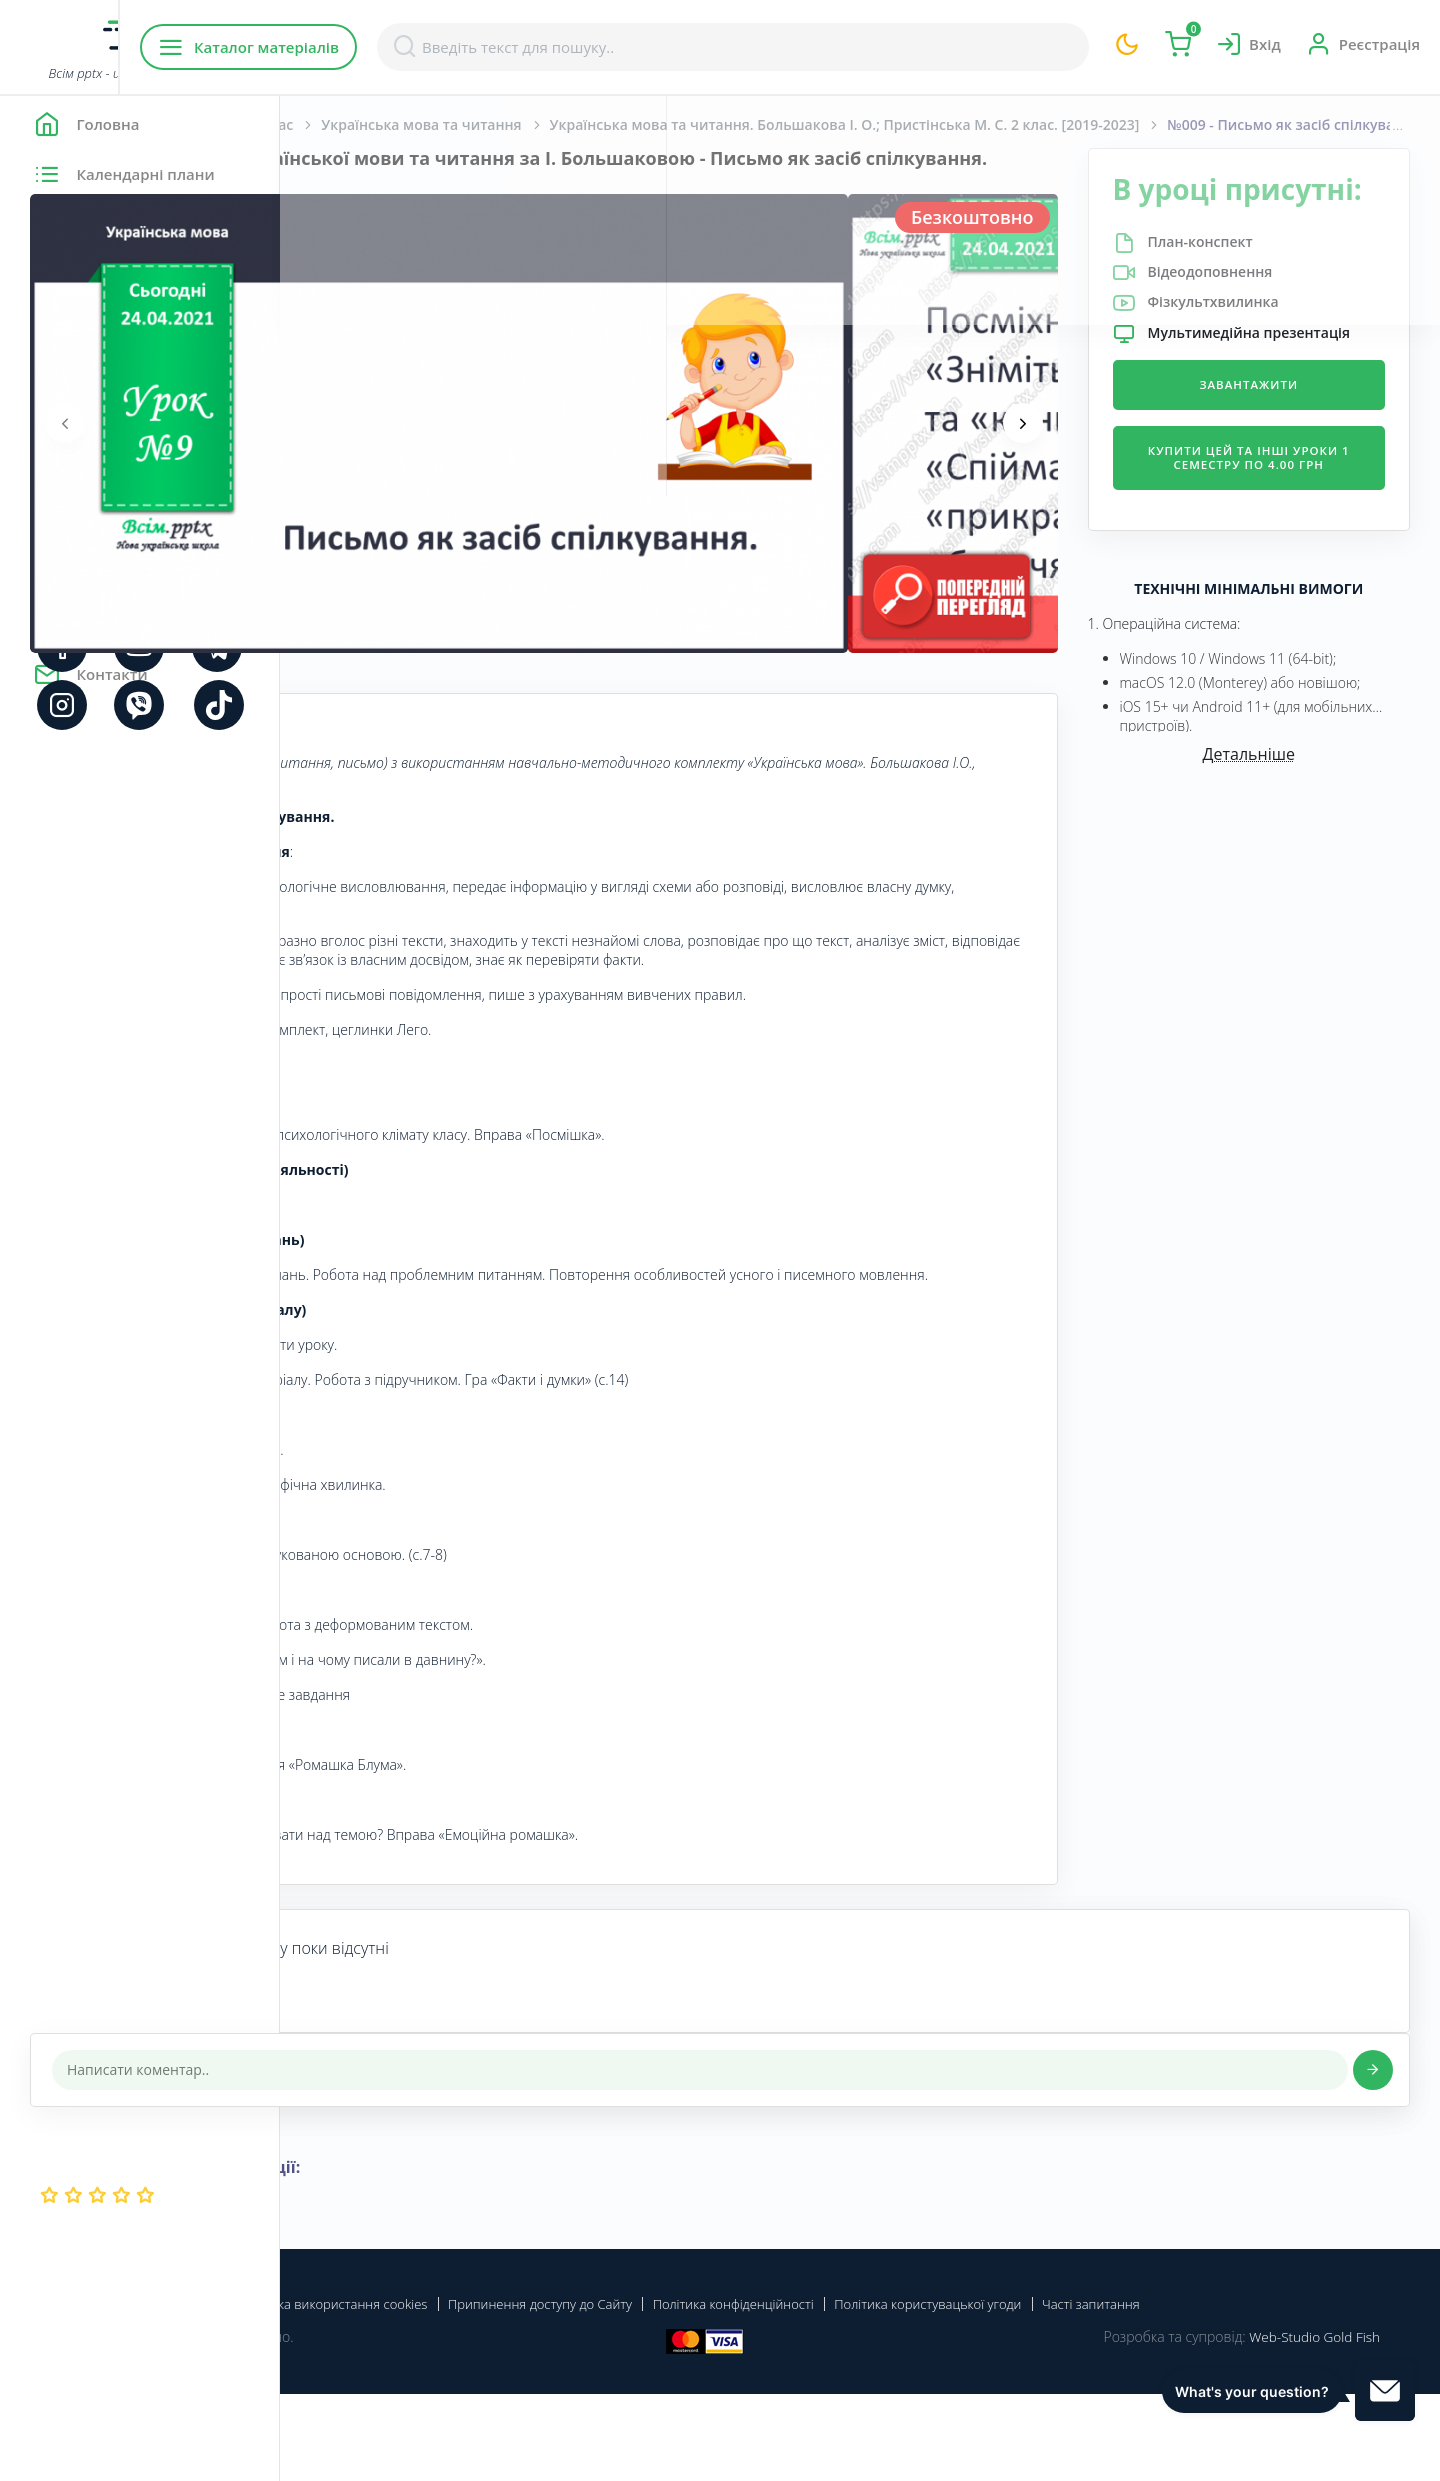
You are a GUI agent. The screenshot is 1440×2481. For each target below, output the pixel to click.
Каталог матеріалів (408, 47)
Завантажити (1284, 440)
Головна (339, 124)
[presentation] (345, 445)
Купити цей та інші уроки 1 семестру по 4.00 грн (1283, 522)
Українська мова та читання (701, 124)
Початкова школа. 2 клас (485, 124)
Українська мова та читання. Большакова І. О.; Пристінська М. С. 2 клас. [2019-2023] (930, 124)
